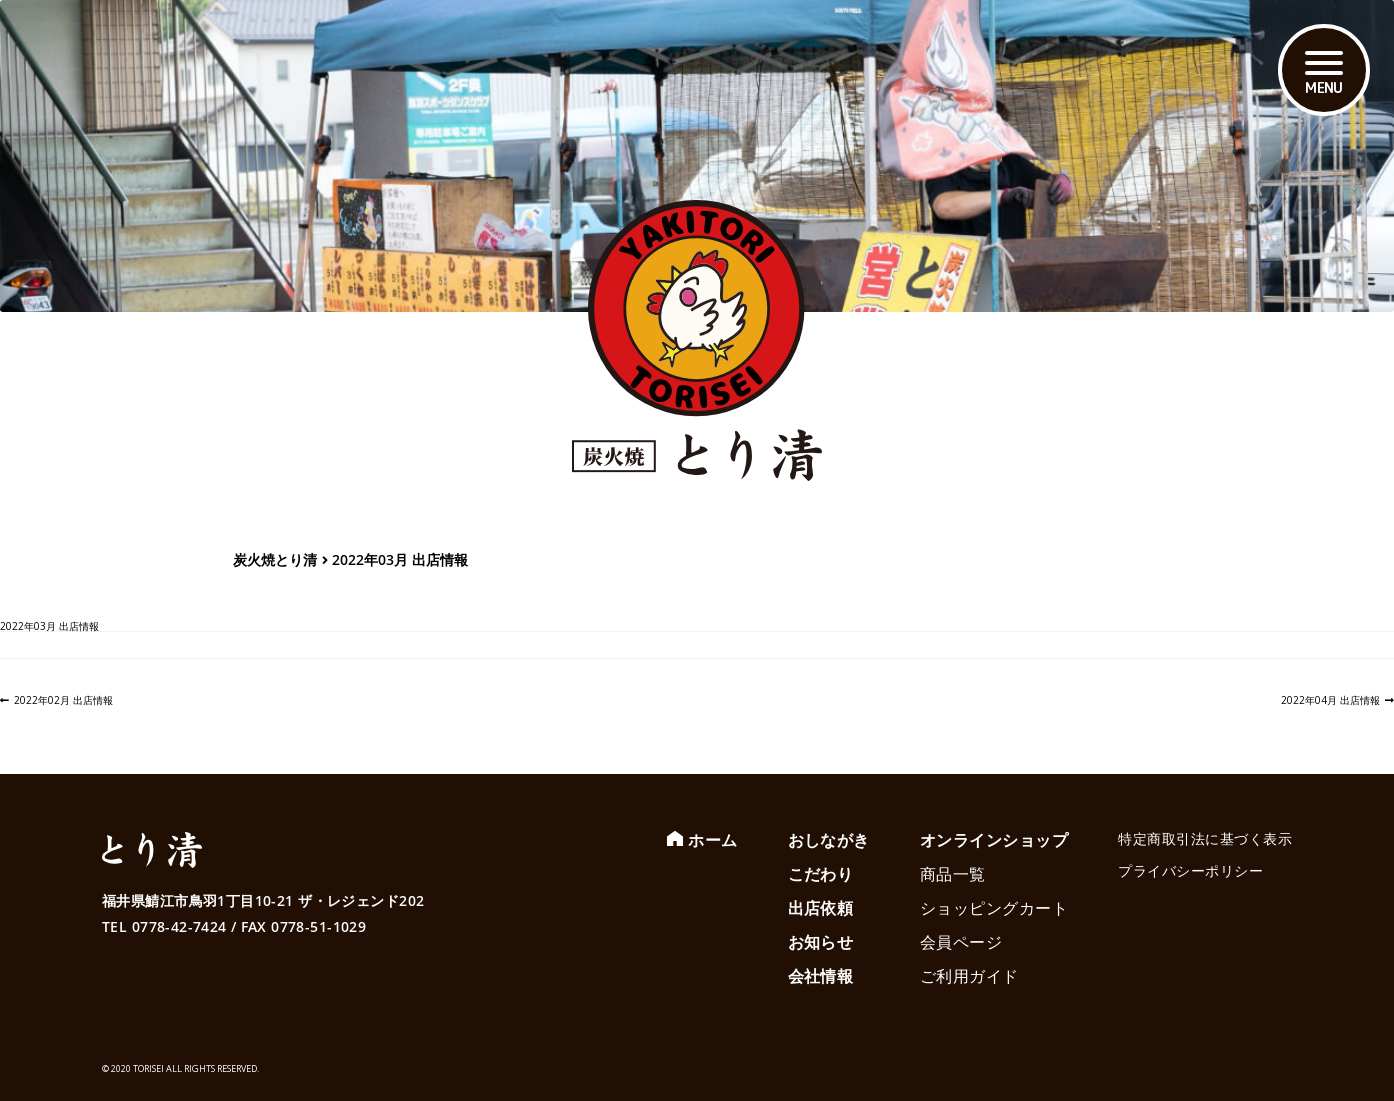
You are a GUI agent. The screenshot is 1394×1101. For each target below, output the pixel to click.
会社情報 (821, 976)
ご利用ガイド (969, 976)
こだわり (821, 874)
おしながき (829, 840)
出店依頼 (821, 908)
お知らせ (821, 942)
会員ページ (961, 942)
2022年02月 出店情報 (63, 700)
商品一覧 (953, 874)
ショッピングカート (994, 908)
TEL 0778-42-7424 (164, 926)
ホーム (712, 840)
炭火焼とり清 (275, 559)
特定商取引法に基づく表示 (1205, 838)
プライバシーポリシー (1190, 870)
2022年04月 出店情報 (1330, 700)
